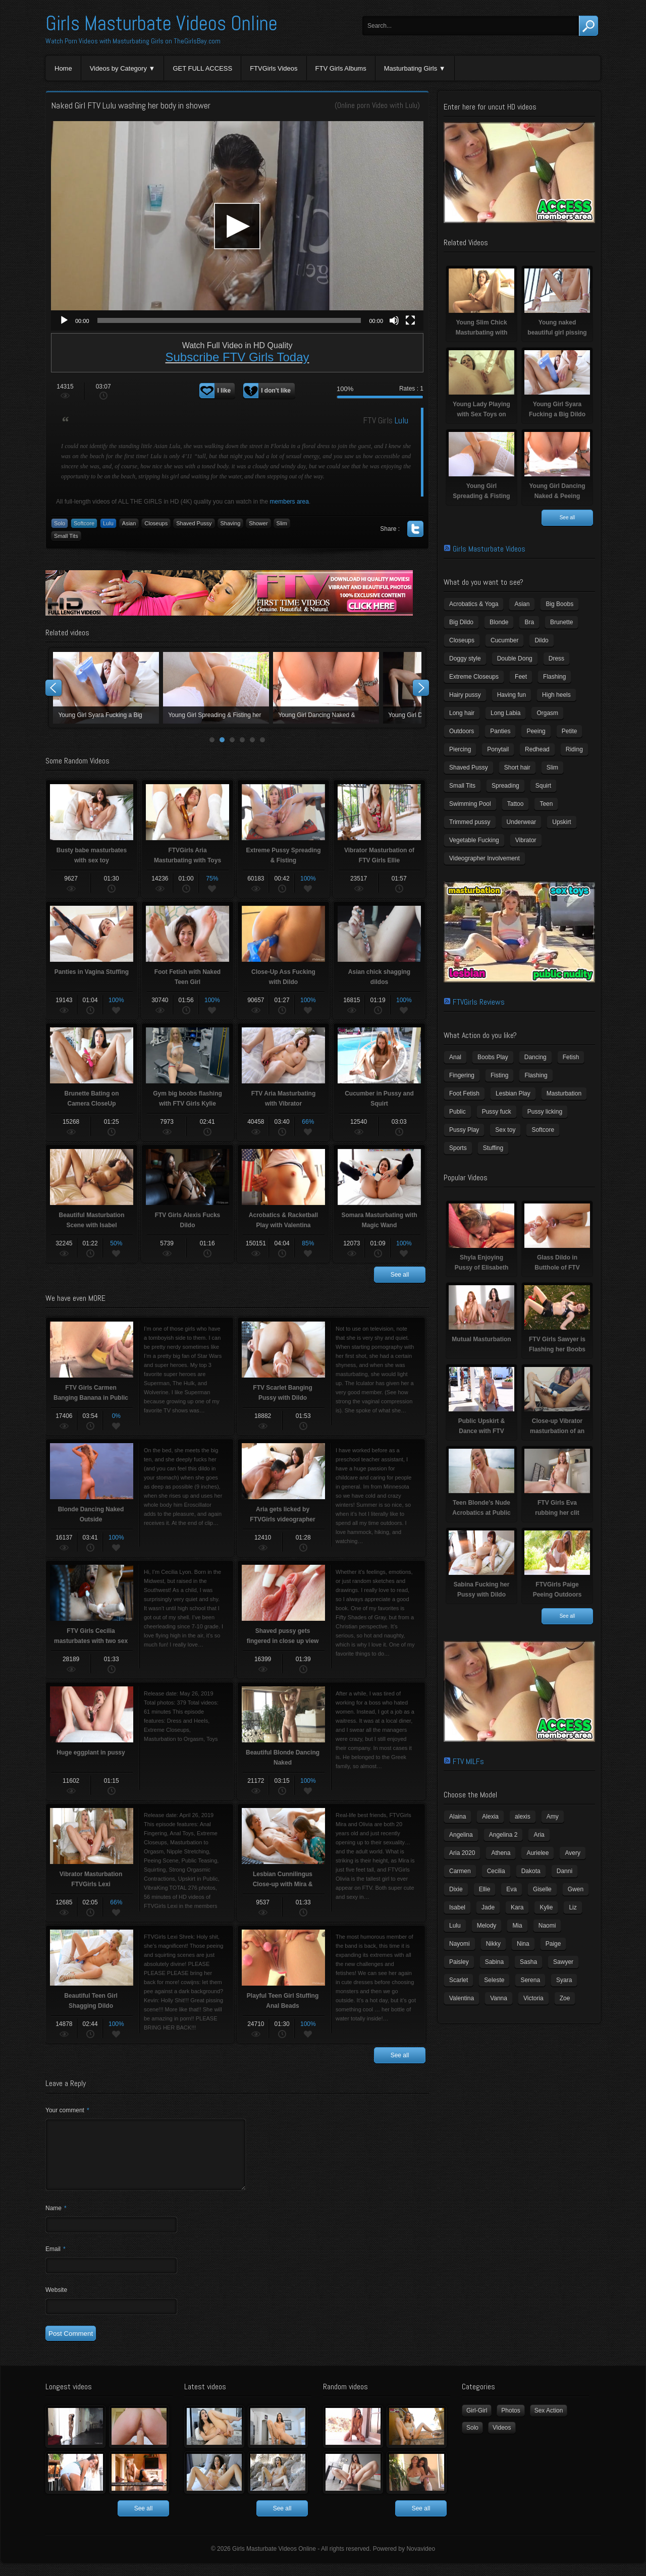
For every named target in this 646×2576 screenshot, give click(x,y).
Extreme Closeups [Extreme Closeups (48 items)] (474, 676)
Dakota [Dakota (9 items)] (531, 1871)
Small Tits (66, 536)
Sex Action (548, 2422)
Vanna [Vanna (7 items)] (498, 1998)
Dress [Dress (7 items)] (556, 658)
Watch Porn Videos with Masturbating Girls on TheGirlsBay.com (133, 40)
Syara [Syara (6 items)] (564, 1980)
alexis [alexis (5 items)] (522, 1816)
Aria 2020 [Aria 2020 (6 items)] (462, 1852)
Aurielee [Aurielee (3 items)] (537, 1852)
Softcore (84, 523)
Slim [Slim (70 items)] (552, 767)
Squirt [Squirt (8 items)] (543, 785)
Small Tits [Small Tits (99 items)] (462, 785)
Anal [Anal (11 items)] (455, 1057)
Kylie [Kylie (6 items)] (546, 1907)
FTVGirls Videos (273, 68)
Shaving (231, 523)
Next (421, 688)
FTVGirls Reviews (479, 1002)
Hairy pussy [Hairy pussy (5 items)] (465, 694)
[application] (237, 226)
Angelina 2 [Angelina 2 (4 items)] (503, 1834)
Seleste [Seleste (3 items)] (494, 1980)
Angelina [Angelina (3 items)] (461, 1834)
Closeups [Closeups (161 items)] (461, 640)
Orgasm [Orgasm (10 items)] (547, 713)
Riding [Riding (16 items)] (574, 749)
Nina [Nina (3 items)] (523, 1943)
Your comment (67, 2110)
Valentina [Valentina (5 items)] (461, 1998)
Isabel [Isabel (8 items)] (457, 1907)
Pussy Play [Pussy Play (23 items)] (464, 1129)
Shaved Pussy (193, 523)
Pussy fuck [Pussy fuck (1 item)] (496, 1111)
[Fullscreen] (410, 320)
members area (289, 501)
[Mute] (394, 320)
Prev (53, 688)
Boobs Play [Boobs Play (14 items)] (492, 1057)
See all (400, 1274)
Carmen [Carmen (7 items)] (460, 1871)
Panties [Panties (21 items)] (500, 731)
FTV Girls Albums (340, 68)
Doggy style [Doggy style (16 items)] (465, 658)
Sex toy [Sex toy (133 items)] (505, 1129)
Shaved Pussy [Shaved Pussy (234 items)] (468, 767)
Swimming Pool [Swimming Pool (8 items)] (470, 803)
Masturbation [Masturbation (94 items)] (564, 1093)
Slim (282, 523)
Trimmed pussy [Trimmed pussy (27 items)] (470, 822)
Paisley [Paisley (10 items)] (459, 1961)
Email (55, 2261)
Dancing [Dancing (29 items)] (535, 1057)
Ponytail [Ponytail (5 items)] (498, 749)
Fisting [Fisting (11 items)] (499, 1075)
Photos (510, 2422)
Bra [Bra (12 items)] (529, 622)
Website (56, 2302)
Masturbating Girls (410, 68)
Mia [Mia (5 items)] (517, 1925)
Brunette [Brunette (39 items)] (561, 622)
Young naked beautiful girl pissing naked (216, 688)
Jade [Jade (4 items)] (488, 1907)
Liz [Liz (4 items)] (572, 1907)
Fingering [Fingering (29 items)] (461, 1075)
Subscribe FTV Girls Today (237, 357)
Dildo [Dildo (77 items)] (541, 640)
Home (63, 68)
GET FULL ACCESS (202, 68)
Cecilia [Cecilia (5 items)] (496, 1871)
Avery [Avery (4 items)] (572, 1852)
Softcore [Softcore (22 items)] (542, 1129)
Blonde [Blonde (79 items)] (499, 622)
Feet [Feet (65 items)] (521, 676)
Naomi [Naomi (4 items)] (547, 1925)
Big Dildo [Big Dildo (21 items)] (461, 622)
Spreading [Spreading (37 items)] (505, 785)
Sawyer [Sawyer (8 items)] (563, 1961)
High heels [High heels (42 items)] (556, 694)
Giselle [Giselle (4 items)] (542, 1889)
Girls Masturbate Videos (489, 548)
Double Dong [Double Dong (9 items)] (514, 658)
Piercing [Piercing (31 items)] (460, 749)
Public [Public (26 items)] (457, 1111)
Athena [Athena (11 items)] (500, 1852)
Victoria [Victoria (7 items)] (533, 1998)
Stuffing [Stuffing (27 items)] (493, 1148)
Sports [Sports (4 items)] (458, 1148)
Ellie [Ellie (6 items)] (485, 1889)
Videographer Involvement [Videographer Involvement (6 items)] (484, 858)
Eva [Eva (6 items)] (511, 1889)
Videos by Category (118, 68)
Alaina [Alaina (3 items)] (457, 1816)
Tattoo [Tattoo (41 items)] (515, 803)
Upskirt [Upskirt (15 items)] (561, 822)
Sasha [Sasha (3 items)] (528, 1961)
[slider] (229, 320)
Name (56, 2220)
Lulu (411, 105)
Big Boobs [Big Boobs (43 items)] (559, 604)
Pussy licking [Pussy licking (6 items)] (544, 1111)
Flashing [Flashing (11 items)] (554, 676)
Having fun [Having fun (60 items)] (511, 694)
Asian (129, 523)
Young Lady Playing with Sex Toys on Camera (326, 688)
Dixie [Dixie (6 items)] (456, 1889)
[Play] (64, 320)
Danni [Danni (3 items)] (564, 1871)
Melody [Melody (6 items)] (487, 1925)
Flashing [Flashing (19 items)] (535, 1075)
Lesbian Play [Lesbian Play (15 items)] (513, 1093)
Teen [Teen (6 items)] (546, 803)
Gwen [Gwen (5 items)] (575, 1889)
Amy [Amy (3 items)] (553, 1816)
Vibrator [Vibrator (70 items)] (525, 840)
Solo (59, 523)
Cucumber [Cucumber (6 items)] (504, 640)
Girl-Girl (476, 2422)
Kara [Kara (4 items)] (517, 1907)
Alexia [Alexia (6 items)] (490, 1816)
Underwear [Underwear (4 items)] (521, 822)
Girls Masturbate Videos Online (161, 23)
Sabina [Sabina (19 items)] (494, 1961)
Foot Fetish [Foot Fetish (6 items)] (464, 1093)
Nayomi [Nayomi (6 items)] (459, 1943)
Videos (502, 2439)
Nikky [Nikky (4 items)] (493, 1943)
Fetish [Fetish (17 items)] (571, 1057)
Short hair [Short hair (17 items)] (517, 767)
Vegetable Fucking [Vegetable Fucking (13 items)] (474, 840)
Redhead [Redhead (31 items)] (537, 749)
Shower (258, 523)
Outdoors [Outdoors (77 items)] (461, 731)
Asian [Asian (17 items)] (521, 604)
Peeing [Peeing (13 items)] (535, 731)
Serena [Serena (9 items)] (530, 1980)
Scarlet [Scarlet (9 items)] (458, 1980)
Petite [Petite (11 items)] (569, 731)
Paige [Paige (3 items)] (553, 1943)
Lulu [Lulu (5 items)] (455, 1925)
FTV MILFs (468, 1761)
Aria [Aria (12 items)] (538, 1834)
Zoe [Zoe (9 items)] (565, 1998)
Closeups (156, 523)
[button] (237, 226)
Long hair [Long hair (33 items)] (461, 713)
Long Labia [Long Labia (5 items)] (505, 713)
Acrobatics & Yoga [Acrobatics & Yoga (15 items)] (473, 604)
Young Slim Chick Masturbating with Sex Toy (106, 688)
